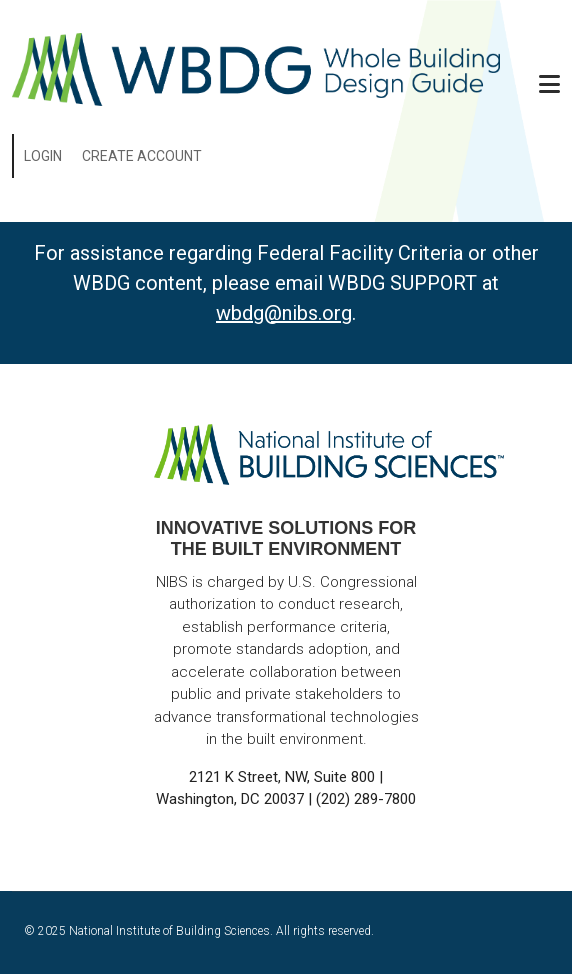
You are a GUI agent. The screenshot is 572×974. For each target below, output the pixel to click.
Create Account (142, 156)
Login (43, 156)
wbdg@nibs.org (284, 313)
